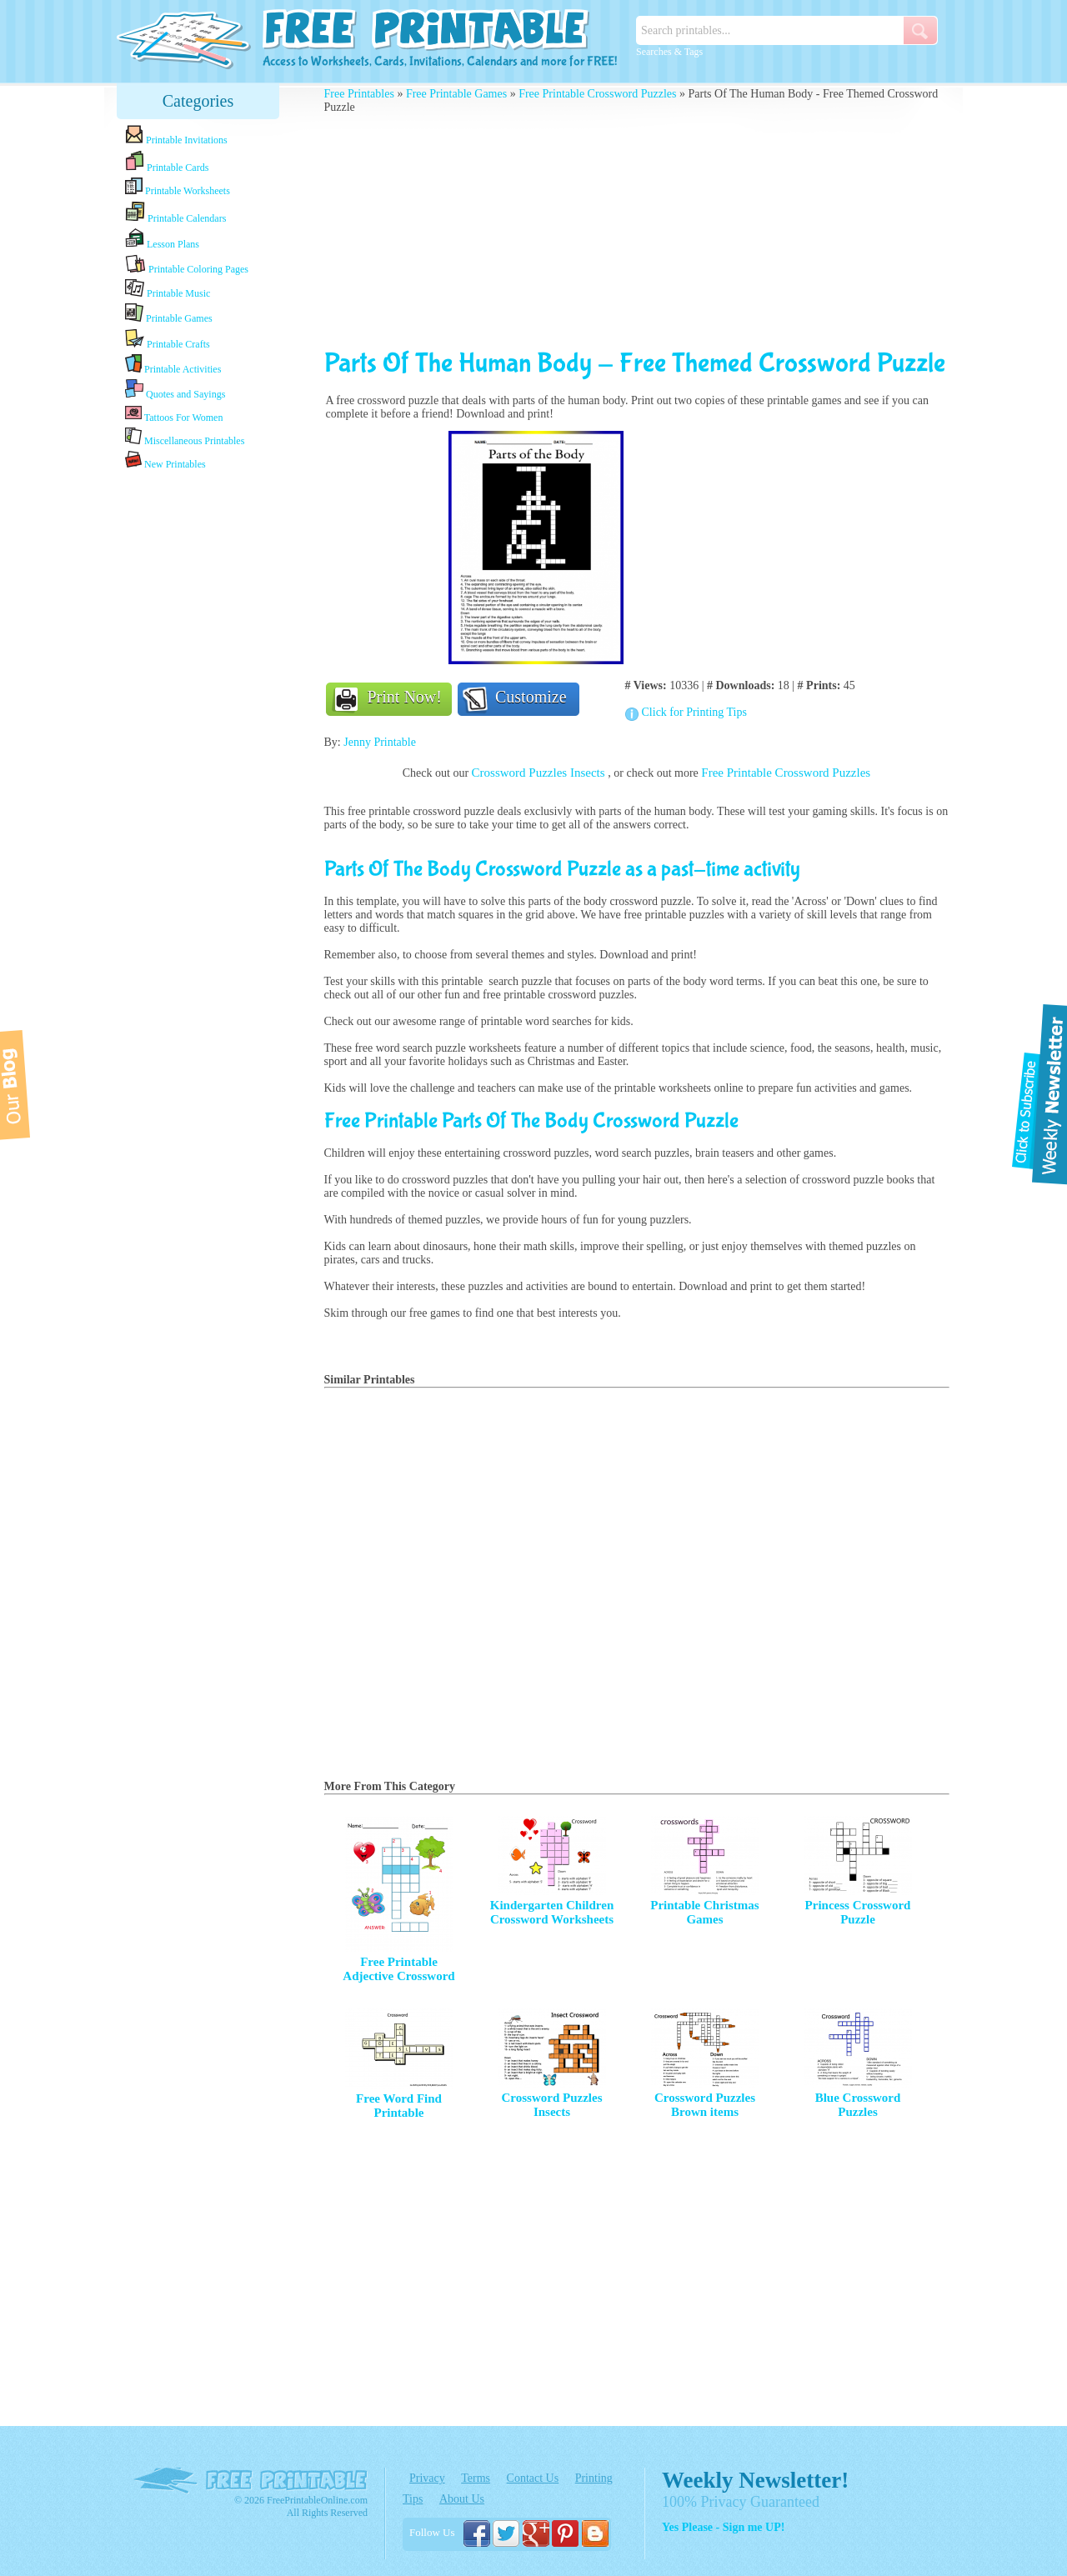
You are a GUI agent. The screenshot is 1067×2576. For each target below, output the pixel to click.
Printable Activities (173, 364)
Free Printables (359, 94)
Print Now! (405, 697)
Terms (475, 2478)
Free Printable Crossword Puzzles (597, 94)
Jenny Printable (379, 742)
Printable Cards (166, 161)
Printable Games (169, 313)
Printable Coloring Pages (186, 264)
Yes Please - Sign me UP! (723, 2527)
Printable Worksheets (177, 187)
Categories (198, 101)
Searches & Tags (669, 52)
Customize (531, 697)
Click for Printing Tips (694, 712)
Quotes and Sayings (175, 389)
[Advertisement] (198, 736)
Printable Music (167, 289)
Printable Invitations (176, 135)
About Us (461, 2499)
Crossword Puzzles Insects (540, 772)
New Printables (165, 460)
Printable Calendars (175, 212)
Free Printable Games (456, 94)
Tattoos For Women (174, 413)
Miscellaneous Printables (184, 437)
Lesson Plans (162, 239)
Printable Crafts (167, 339)
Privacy (427, 2478)
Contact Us (533, 2478)
